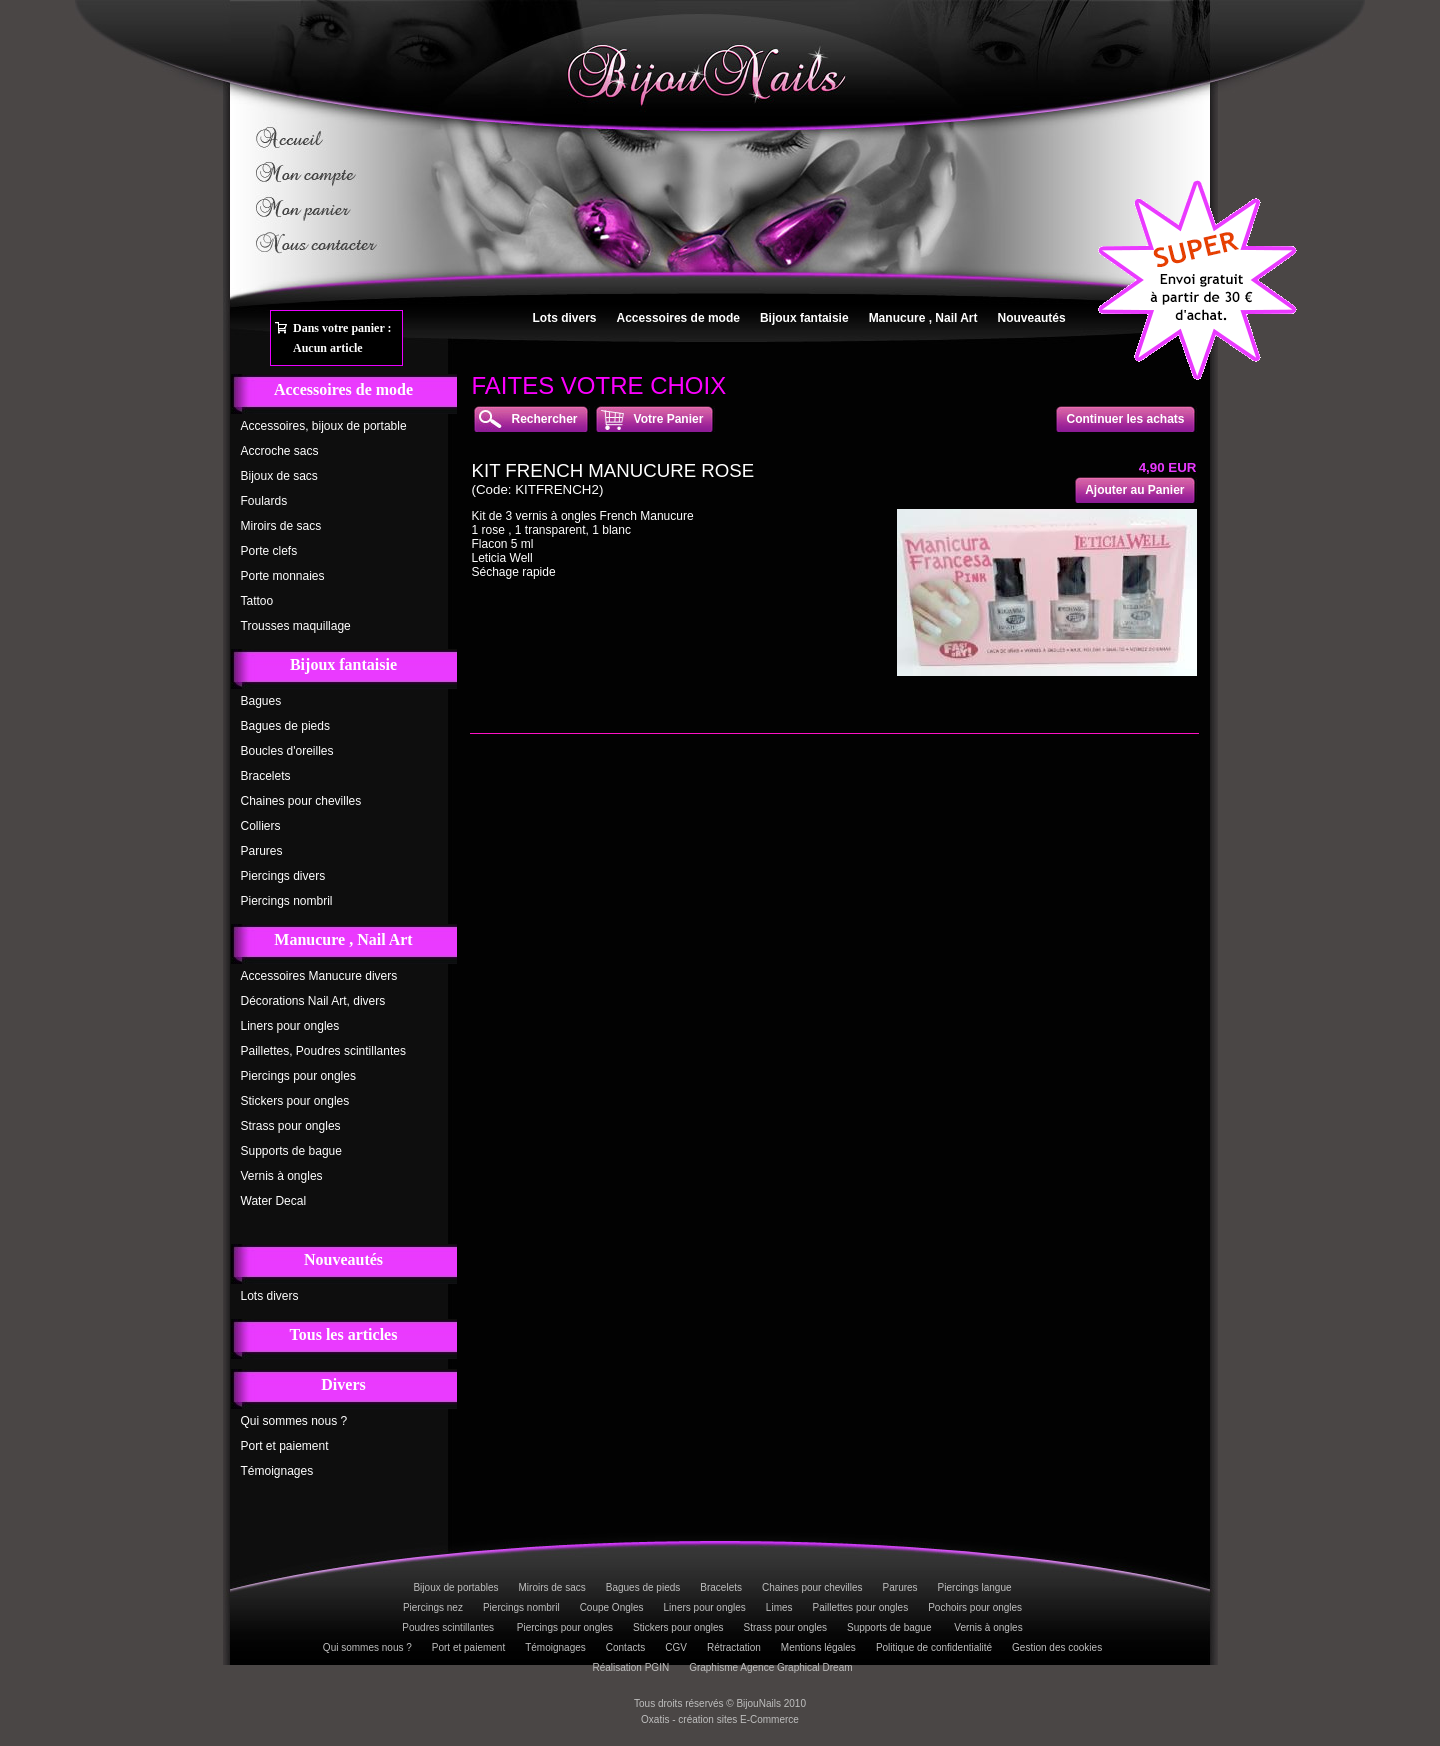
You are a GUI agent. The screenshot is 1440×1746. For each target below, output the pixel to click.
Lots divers (565, 318)
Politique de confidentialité (934, 1647)
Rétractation (734, 1647)
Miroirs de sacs (281, 526)
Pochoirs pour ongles (975, 1607)
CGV (676, 1647)
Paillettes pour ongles (861, 1607)
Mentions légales (818, 1647)
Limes (779, 1607)
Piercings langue (975, 1587)
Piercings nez (433, 1607)
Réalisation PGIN (630, 1667)
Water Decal (274, 1201)
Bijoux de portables (455, 1587)
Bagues (261, 701)
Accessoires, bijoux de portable (324, 426)
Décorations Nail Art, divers (313, 1001)
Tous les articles (344, 1334)
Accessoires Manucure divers (319, 976)
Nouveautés (1032, 318)
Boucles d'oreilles (287, 751)
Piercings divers (283, 876)
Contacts (625, 1647)
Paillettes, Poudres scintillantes (323, 1051)
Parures (262, 851)
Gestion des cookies (1057, 1647)
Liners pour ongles (290, 1026)
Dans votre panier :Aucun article (342, 338)
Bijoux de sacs (279, 476)
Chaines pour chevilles (301, 801)
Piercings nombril (287, 901)
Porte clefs (269, 551)
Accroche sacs (280, 451)
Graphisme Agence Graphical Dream (770, 1667)
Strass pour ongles (291, 1126)
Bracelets (266, 776)
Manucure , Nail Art (923, 318)
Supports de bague (291, 1151)
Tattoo (257, 601)
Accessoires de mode (678, 318)
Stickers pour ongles (295, 1101)
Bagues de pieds (285, 726)
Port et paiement (285, 1446)
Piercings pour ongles (298, 1076)
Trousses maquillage (296, 626)
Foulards (264, 501)
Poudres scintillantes (449, 1627)
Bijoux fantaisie (804, 318)
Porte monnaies (283, 576)
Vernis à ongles (282, 1176)
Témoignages (277, 1471)
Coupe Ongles (612, 1607)
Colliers (261, 826)
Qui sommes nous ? (294, 1421)
